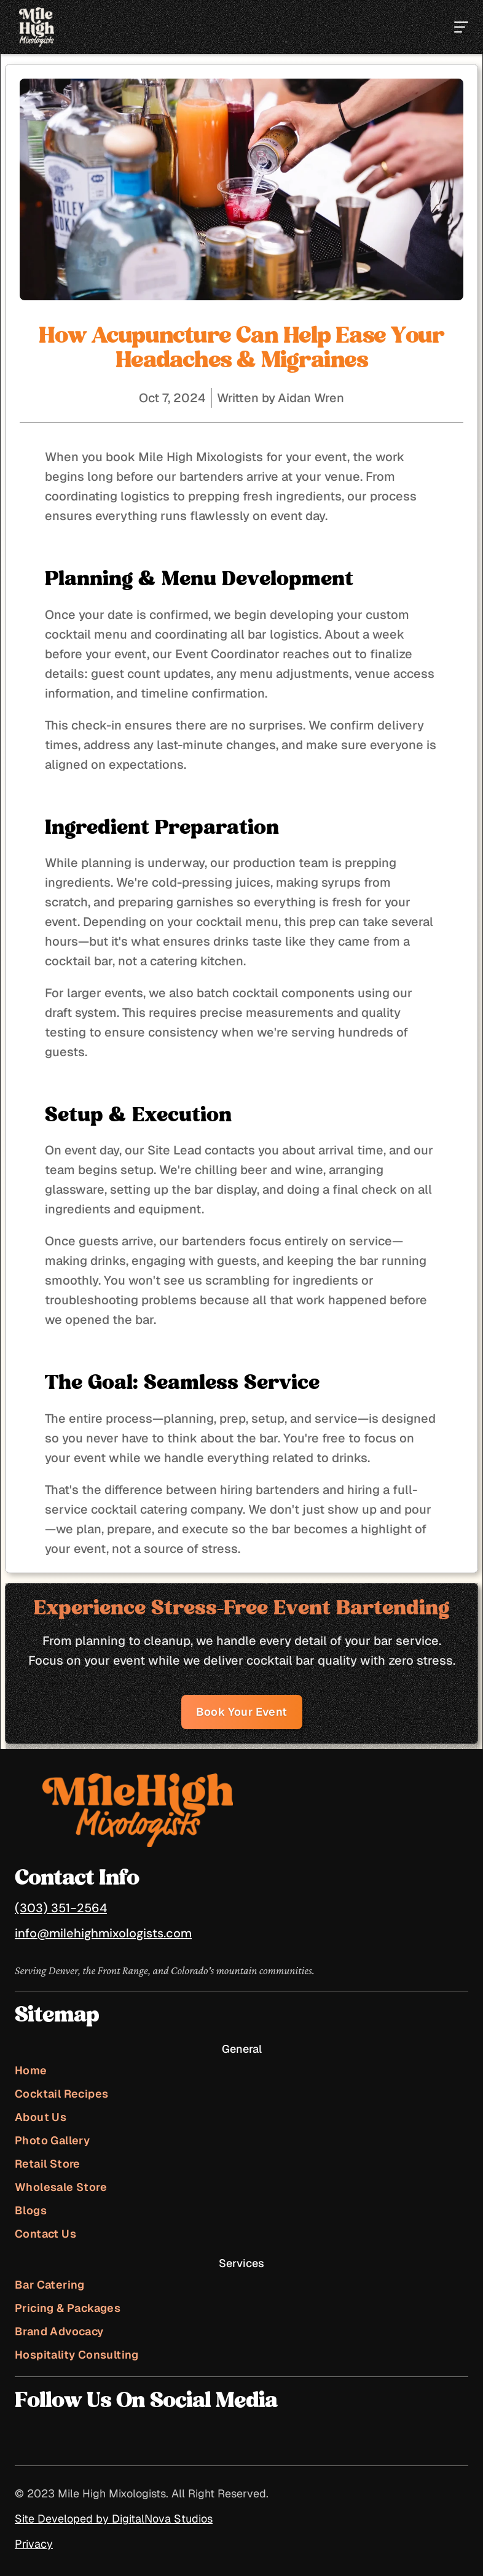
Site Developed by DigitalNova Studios (114, 2519)
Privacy (34, 2544)
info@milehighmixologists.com (103, 1933)
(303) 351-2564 (61, 1908)
